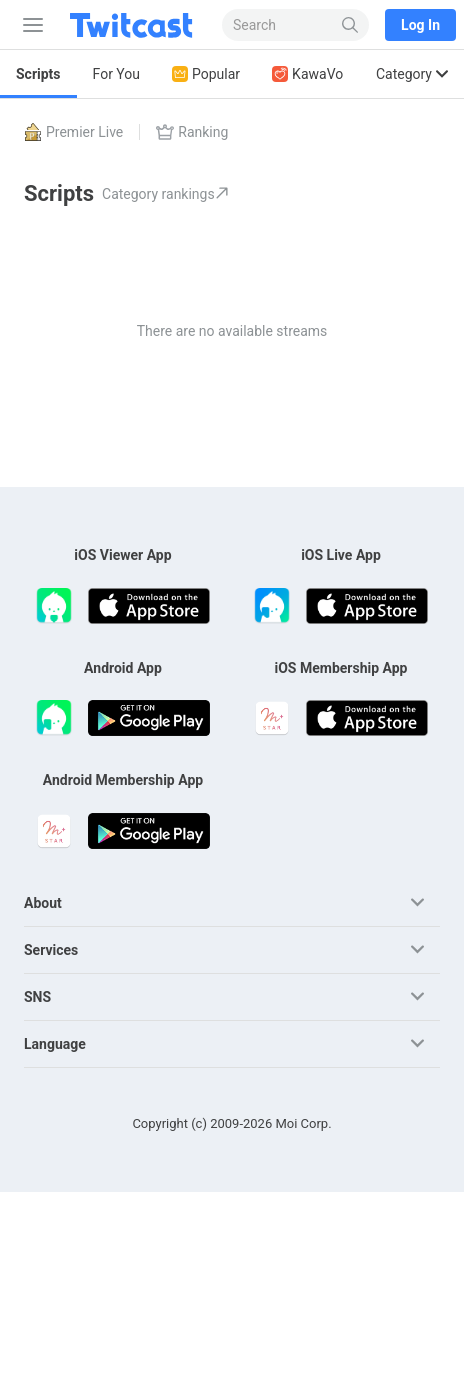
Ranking (192, 132)
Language (55, 1044)
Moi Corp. (303, 1123)
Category (412, 74)
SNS (37, 997)
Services (51, 950)
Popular (206, 74)
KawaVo (307, 74)
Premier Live (73, 132)
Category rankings (165, 194)
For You (116, 74)
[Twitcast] (135, 25)
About (43, 903)
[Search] (350, 25)
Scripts (38, 74)
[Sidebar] (29, 25)
